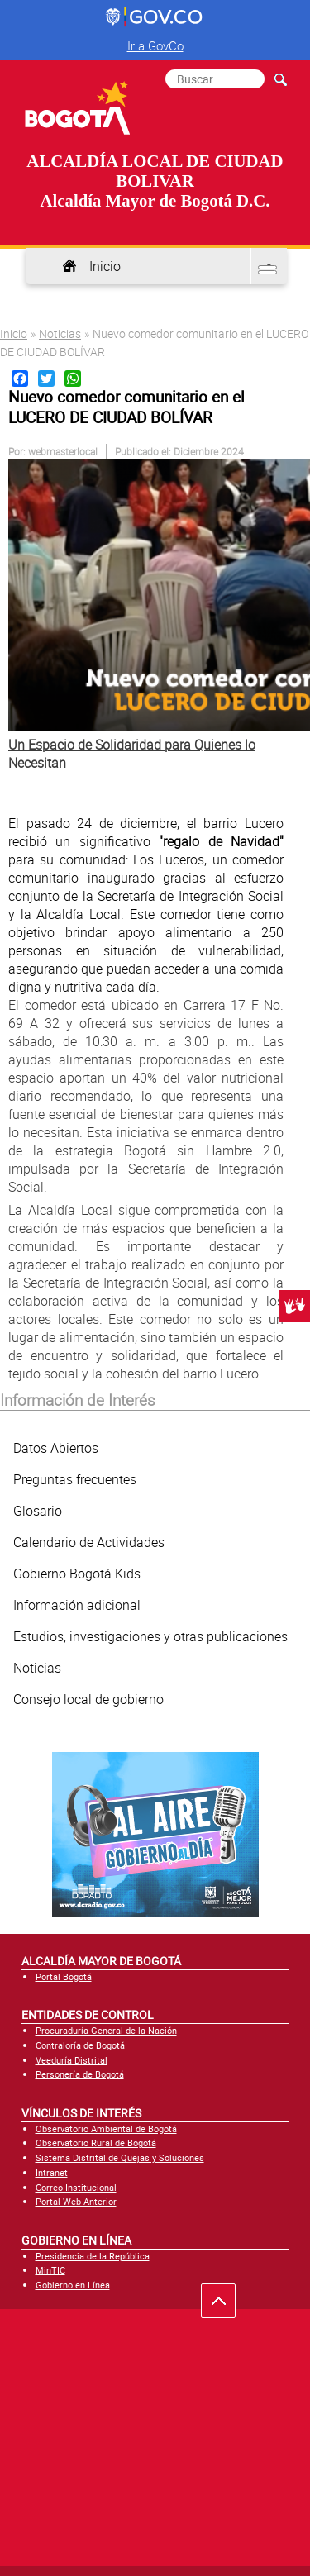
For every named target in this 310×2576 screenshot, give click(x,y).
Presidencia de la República (93, 2256)
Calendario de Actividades (89, 1542)
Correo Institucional (76, 2187)
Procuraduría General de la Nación (106, 2030)
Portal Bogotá (64, 1976)
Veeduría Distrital (71, 2060)
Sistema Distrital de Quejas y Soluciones (120, 2157)
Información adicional (77, 1605)
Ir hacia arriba (227, 2305)
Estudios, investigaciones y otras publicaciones (150, 1636)
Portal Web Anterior (76, 2201)
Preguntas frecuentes (74, 1479)
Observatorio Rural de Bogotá (96, 2142)
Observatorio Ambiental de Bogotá (106, 2128)
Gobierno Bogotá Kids (77, 1573)
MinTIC (50, 2270)
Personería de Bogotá (80, 2074)
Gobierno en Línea (73, 2284)
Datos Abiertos (55, 1448)
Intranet (52, 2172)
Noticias (60, 333)
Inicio (105, 266)
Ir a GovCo (155, 45)
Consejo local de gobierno (88, 1699)
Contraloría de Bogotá (80, 2045)
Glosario (37, 1511)
